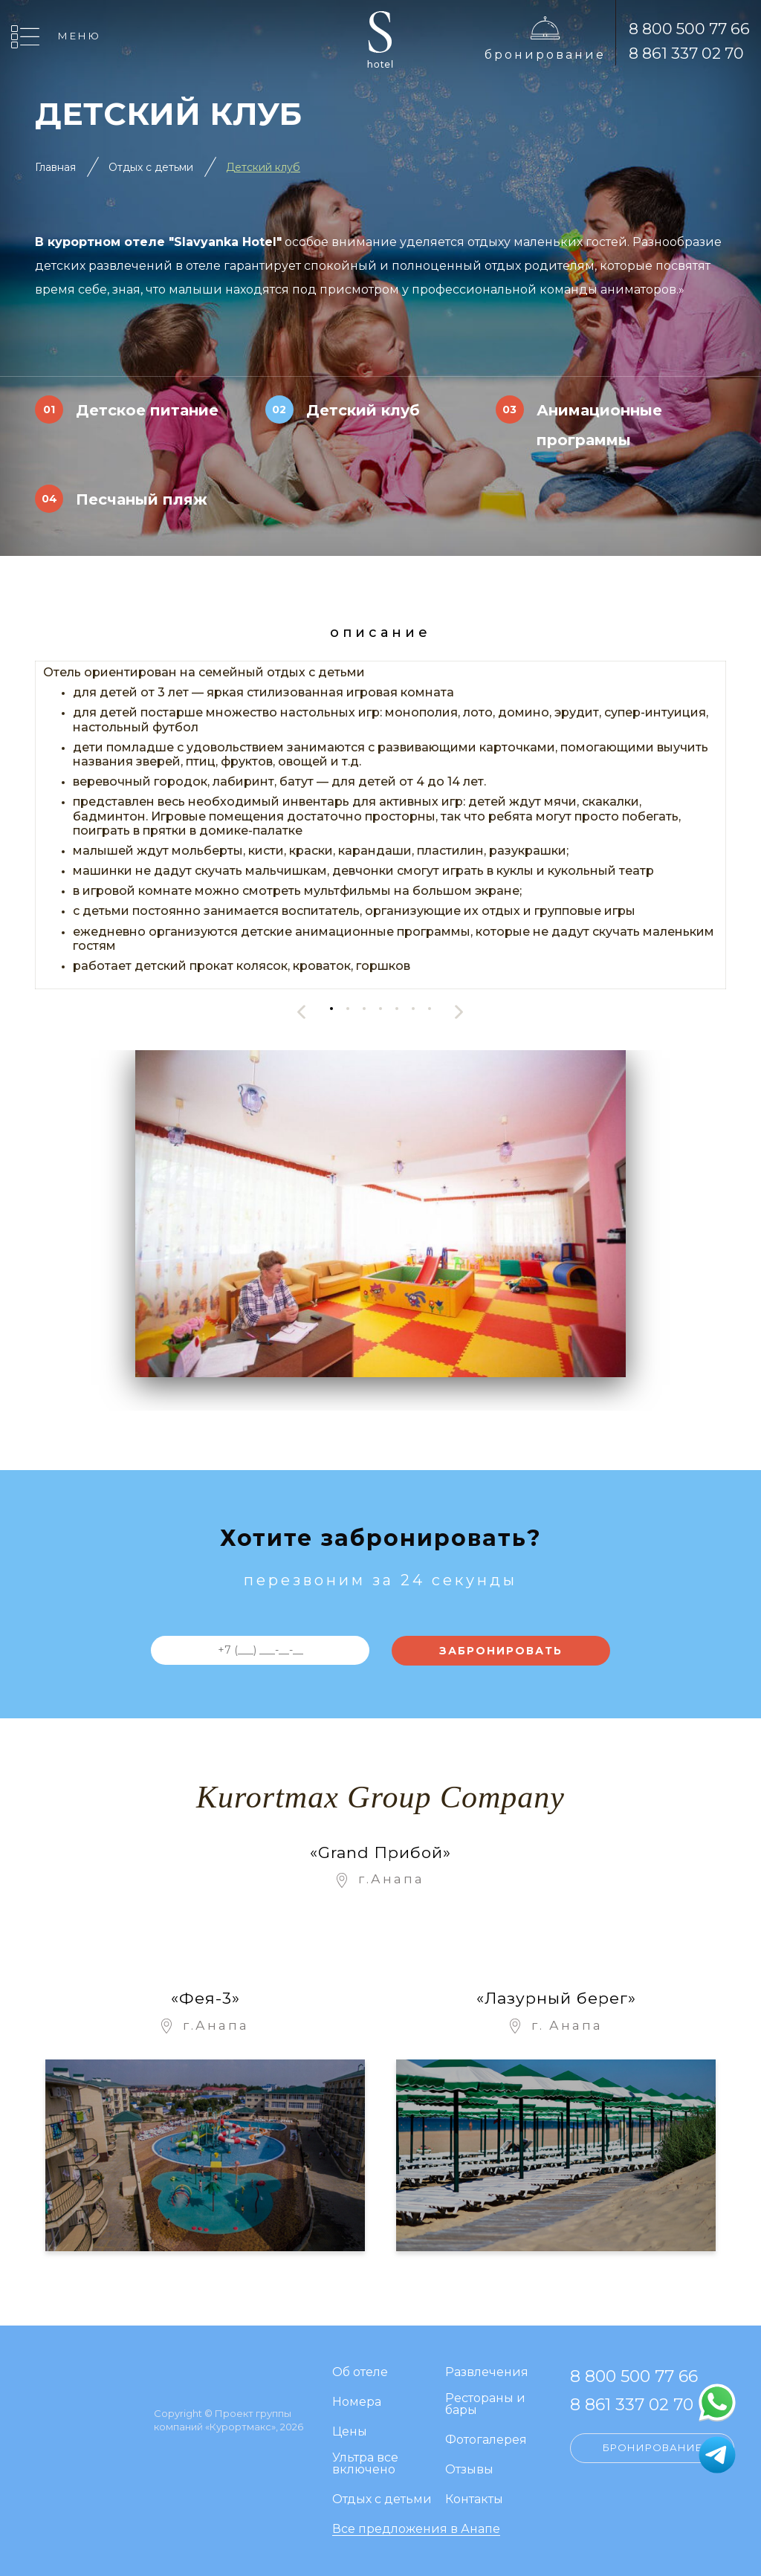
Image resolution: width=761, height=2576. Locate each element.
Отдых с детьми (151, 167)
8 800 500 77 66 (689, 28)
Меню (79, 36)
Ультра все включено (365, 2464)
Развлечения (486, 2372)
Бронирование (545, 55)
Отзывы (469, 2470)
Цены (349, 2432)
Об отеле (360, 2372)
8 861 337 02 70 (686, 53)
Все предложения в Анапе (416, 2529)
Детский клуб (263, 167)
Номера (356, 2402)
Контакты (474, 2500)
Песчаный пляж (141, 499)
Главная (55, 167)
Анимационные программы (599, 425)
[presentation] (301, 1012)
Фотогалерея (486, 2440)
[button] (331, 1008)
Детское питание (147, 410)
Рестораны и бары (485, 2404)
